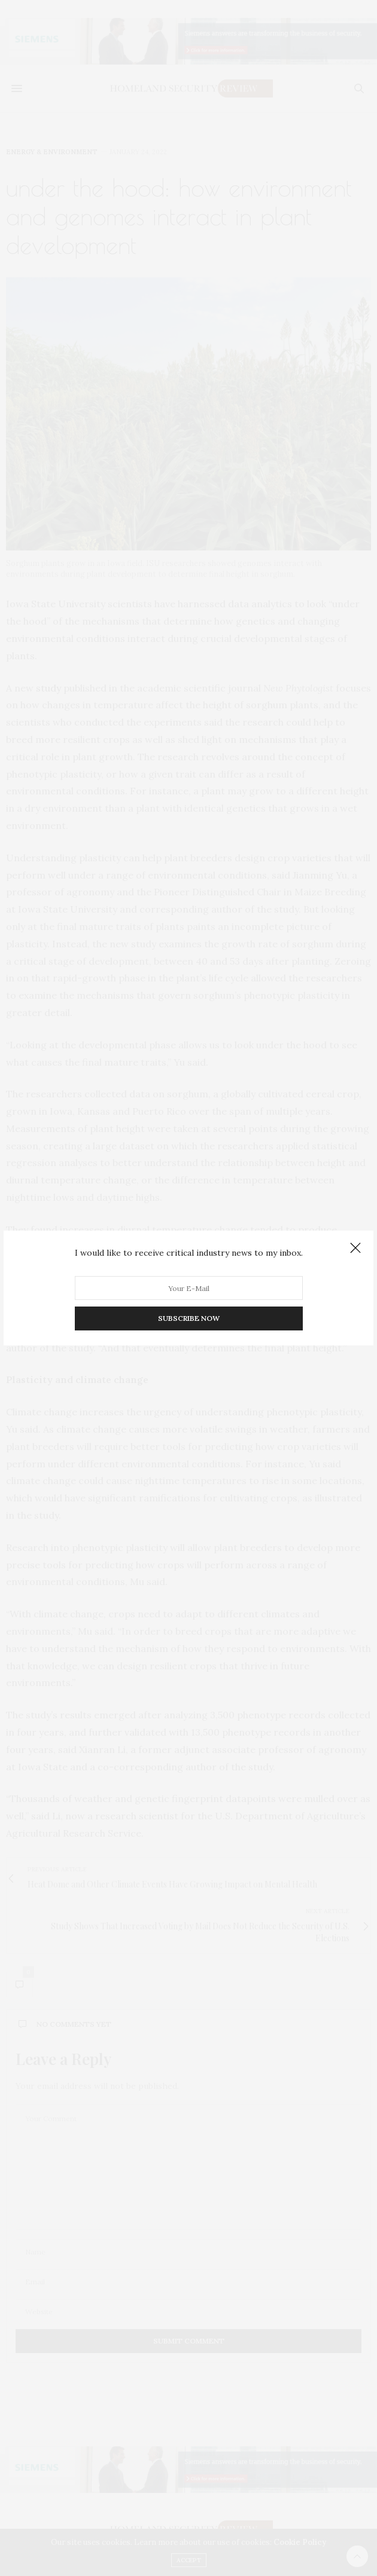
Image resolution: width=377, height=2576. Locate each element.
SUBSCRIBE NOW (189, 1318)
